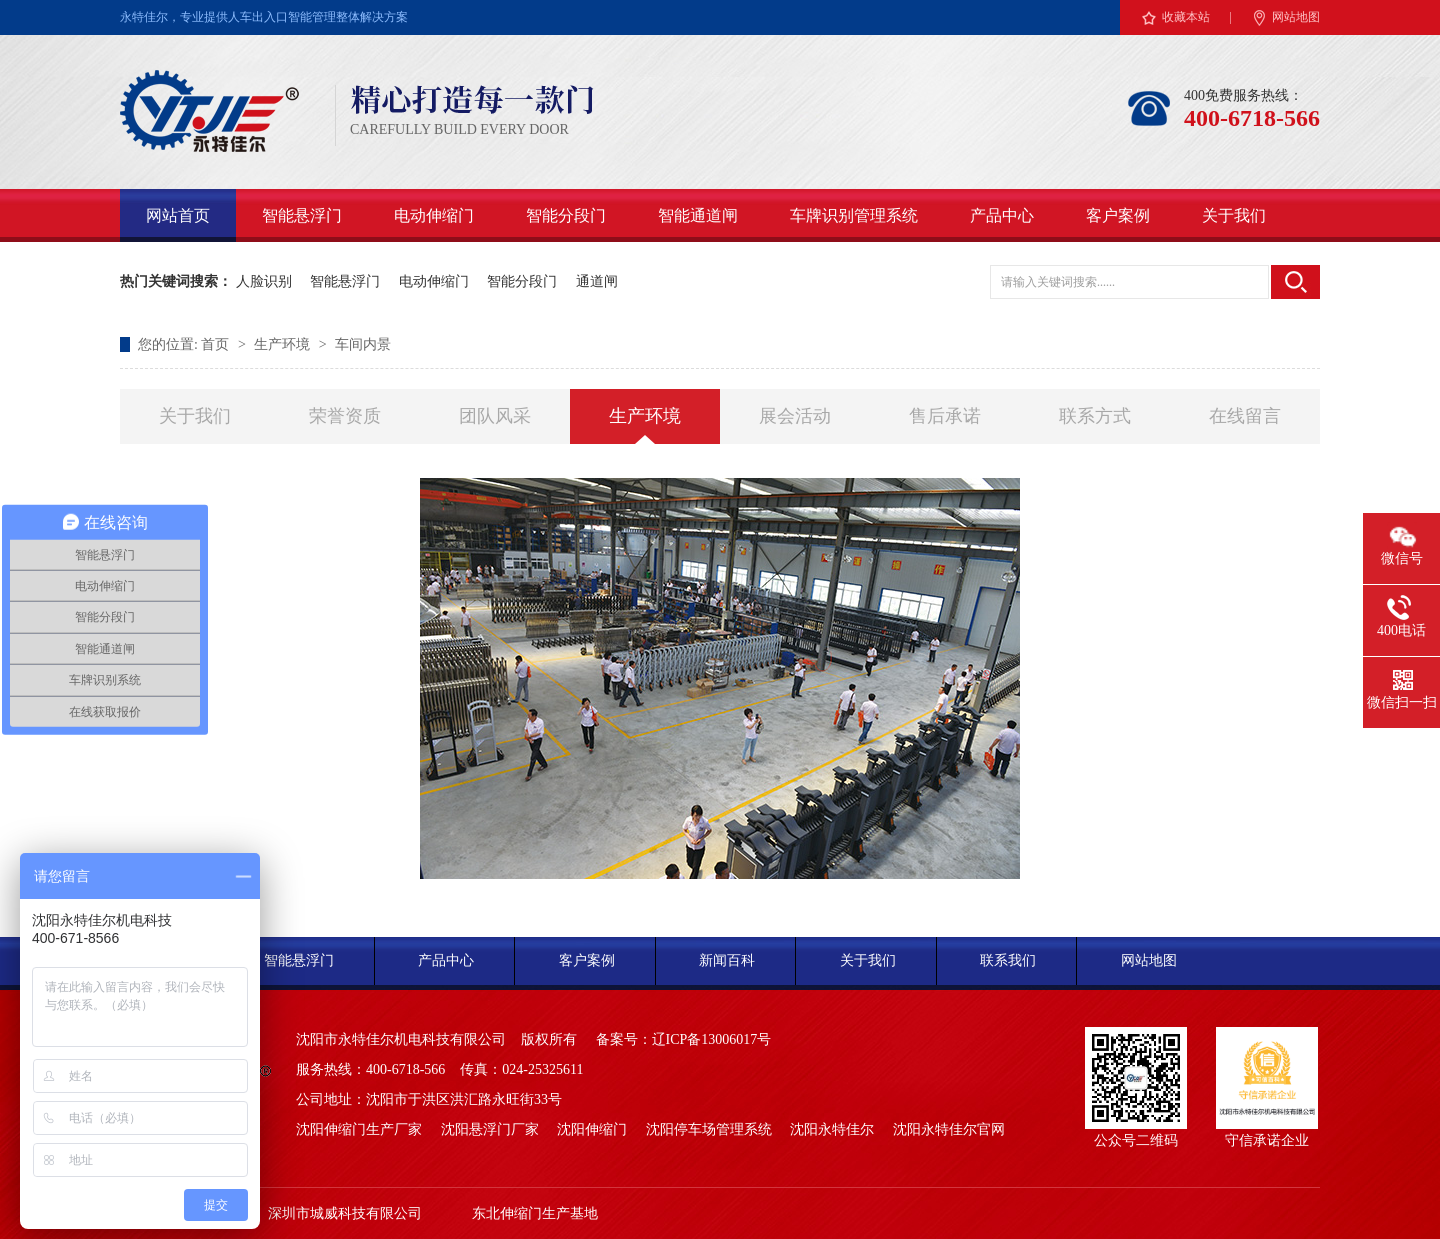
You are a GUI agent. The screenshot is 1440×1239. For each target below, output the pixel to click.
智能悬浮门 (302, 215)
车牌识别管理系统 (854, 215)
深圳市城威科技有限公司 (345, 1213)
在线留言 (1245, 416)
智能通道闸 (698, 215)
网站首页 (178, 215)
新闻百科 (727, 960)
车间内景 (363, 344)
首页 (217, 344)
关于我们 (1234, 215)
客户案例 (1118, 215)
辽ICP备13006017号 (712, 1039)
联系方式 (1095, 416)
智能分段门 (566, 215)
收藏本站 (1186, 17)
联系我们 (1008, 960)
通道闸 (597, 281)
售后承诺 (945, 416)
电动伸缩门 (434, 215)
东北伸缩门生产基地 (535, 1213)
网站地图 (1296, 17)
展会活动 (795, 416)
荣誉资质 (345, 416)
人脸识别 (264, 281)
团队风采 (495, 416)
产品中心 (1002, 215)
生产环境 (284, 344)
